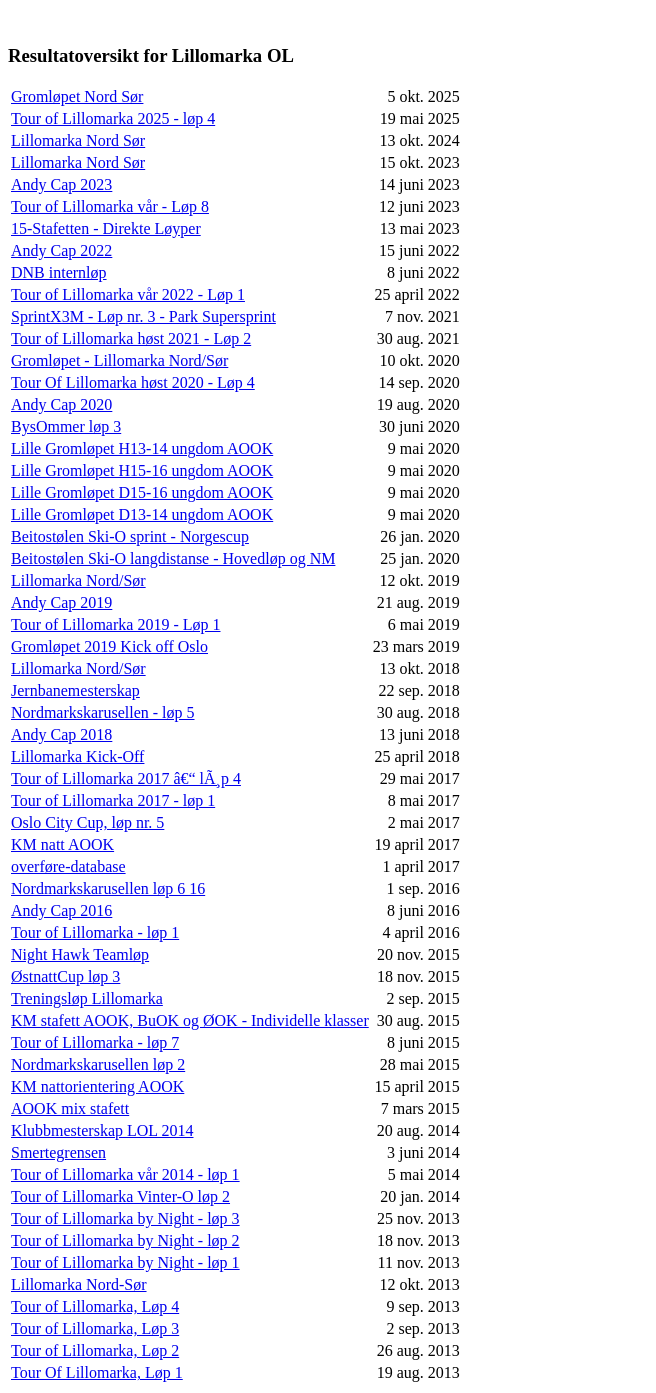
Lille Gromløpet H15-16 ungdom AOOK (142, 470)
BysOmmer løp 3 (66, 426)
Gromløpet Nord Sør (77, 96)
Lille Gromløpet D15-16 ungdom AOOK (142, 492)
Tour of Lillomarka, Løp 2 (95, 1350)
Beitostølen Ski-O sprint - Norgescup (130, 536)
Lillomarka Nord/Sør (78, 580)
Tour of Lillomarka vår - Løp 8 (110, 206)
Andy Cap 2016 (61, 910)
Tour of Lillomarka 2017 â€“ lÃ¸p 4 (126, 778)
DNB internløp (59, 272)
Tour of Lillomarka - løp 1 (95, 932)
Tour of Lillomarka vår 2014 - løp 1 (125, 1174)
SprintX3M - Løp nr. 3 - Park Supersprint (143, 316)
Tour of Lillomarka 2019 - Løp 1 (116, 624)
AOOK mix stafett (70, 1108)
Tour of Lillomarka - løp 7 (95, 1042)
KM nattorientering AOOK (97, 1086)
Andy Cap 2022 (61, 250)
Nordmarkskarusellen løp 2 (98, 1064)
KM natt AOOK (62, 844)
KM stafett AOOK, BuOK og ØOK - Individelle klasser (190, 1020)
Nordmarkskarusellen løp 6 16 (108, 888)
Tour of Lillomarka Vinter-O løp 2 (120, 1196)
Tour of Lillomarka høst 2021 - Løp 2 (131, 338)
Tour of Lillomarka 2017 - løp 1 (113, 800)
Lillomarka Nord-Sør (79, 1284)
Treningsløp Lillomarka (87, 998)
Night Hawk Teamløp (80, 954)
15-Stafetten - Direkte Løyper (106, 228)
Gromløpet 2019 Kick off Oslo (109, 646)
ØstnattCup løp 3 (65, 976)
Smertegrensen (58, 1152)
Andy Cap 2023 (61, 184)
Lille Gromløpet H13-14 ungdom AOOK (142, 448)
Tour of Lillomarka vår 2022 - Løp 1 (128, 294)
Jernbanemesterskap (75, 690)
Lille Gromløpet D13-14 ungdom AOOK (142, 514)
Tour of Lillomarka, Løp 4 (95, 1306)
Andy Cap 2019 (61, 602)
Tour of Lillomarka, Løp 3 (95, 1328)
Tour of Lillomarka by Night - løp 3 (125, 1218)
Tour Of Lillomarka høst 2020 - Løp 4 (133, 382)
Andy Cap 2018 (61, 734)
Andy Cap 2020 (61, 404)
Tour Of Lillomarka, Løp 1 (97, 1372)
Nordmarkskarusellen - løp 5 (103, 712)
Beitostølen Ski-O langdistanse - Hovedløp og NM (173, 558)
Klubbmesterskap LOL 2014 (102, 1130)
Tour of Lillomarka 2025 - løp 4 (113, 118)
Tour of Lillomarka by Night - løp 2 (125, 1240)
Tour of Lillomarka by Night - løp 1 (125, 1262)
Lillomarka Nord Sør (78, 140)
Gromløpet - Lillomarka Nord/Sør (119, 360)
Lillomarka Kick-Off (77, 756)
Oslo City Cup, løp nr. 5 (87, 822)
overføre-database (68, 866)
